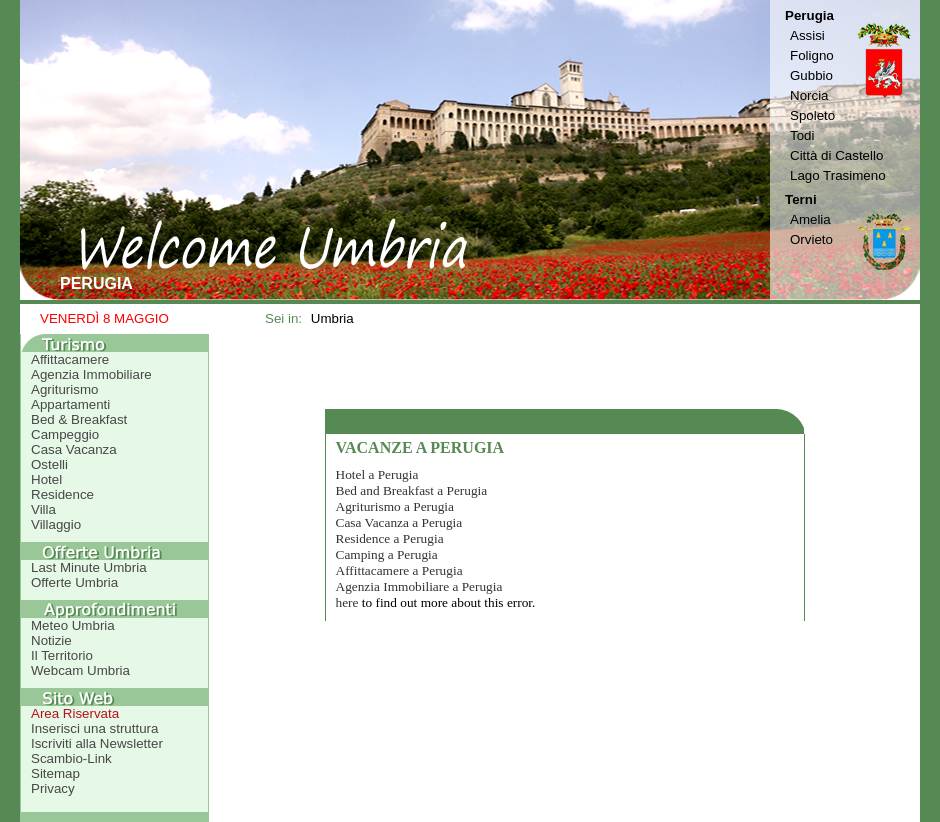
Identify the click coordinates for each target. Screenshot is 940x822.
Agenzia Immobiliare (91, 374)
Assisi (807, 35)
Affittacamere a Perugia (399, 570)
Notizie (51, 640)
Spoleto (812, 115)
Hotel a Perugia (377, 474)
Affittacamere (70, 359)
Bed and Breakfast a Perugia (412, 490)
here (347, 602)
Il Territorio (62, 655)
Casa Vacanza (74, 449)
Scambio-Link (71, 758)
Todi (802, 135)
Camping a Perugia (387, 554)
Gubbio (811, 75)
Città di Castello (836, 155)
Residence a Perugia (390, 538)
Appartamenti (70, 404)
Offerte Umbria (74, 582)
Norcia (809, 95)
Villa (43, 509)
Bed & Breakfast (79, 419)
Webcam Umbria (80, 670)
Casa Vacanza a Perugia (399, 522)
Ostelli (49, 464)
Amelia (810, 219)
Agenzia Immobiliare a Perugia (419, 586)
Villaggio (56, 524)
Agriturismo (64, 389)
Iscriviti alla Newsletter (97, 743)
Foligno (812, 55)
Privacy (53, 788)
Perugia (809, 15)
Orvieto (811, 239)
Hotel (46, 479)
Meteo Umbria (73, 625)
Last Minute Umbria (89, 567)
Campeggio (65, 434)
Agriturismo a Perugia (395, 506)
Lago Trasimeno (838, 175)
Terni (801, 199)
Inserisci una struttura (94, 728)
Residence (62, 494)
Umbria (332, 318)
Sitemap (55, 773)
